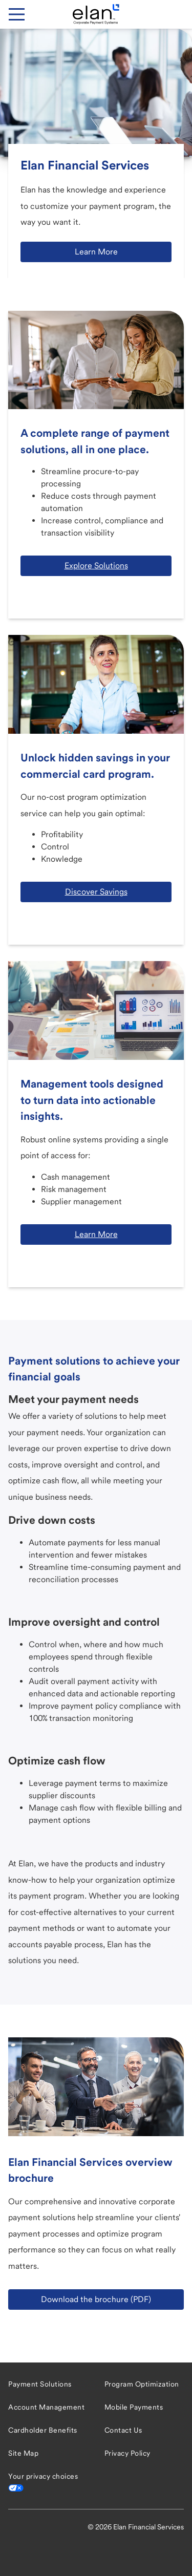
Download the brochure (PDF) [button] (96, 2299)
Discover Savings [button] (96, 892)
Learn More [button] (96, 252)
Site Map (23, 2453)
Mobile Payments (133, 2407)
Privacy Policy (127, 2453)
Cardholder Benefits (42, 2430)
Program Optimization (141, 2384)
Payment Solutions (40, 2384)
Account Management (46, 2407)
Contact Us (123, 2430)
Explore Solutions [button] (96, 565)
